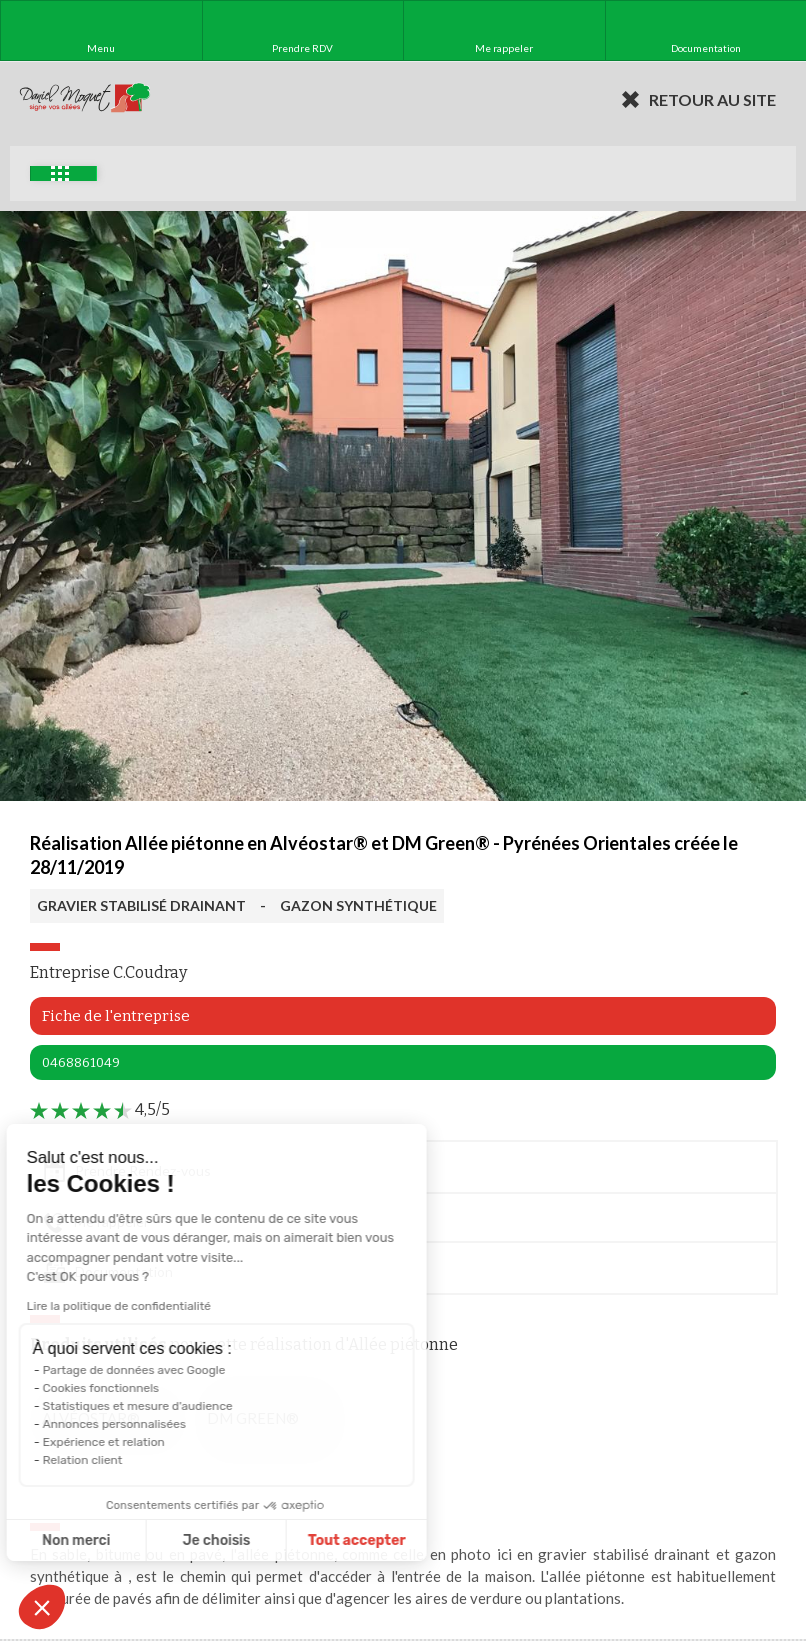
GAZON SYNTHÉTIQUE (358, 905)
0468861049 (81, 1062)
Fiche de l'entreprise (116, 1016)
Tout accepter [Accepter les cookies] (288, 1540)
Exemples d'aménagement (60, 173)
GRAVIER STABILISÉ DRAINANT (141, 905)
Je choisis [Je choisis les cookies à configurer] (148, 1540)
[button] (42, 1607)
